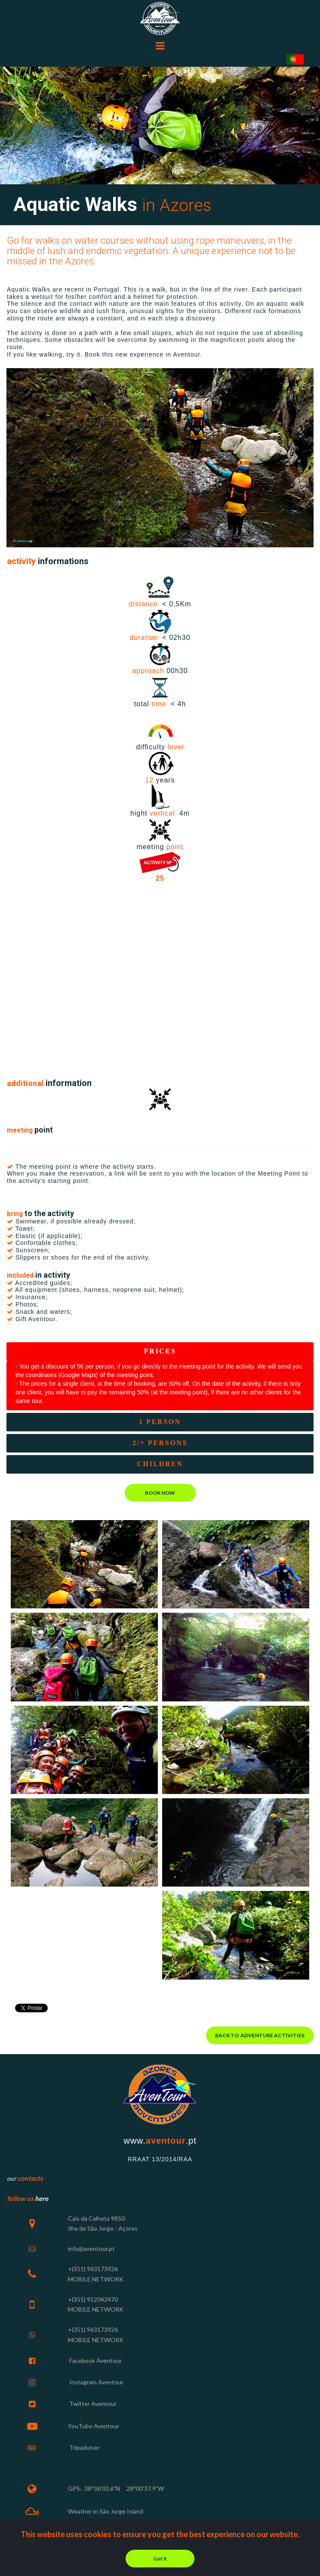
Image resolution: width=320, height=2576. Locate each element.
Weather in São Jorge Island (105, 2508)
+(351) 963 (82, 2267)
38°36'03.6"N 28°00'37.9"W (124, 2486)
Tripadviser (83, 2445)
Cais (74, 2216)
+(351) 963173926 (93, 2328)
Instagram (83, 2380)
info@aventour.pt (91, 2247)
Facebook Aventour (95, 2359)
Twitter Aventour (92, 2402)
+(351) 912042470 (93, 2297)
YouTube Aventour (93, 2424)
